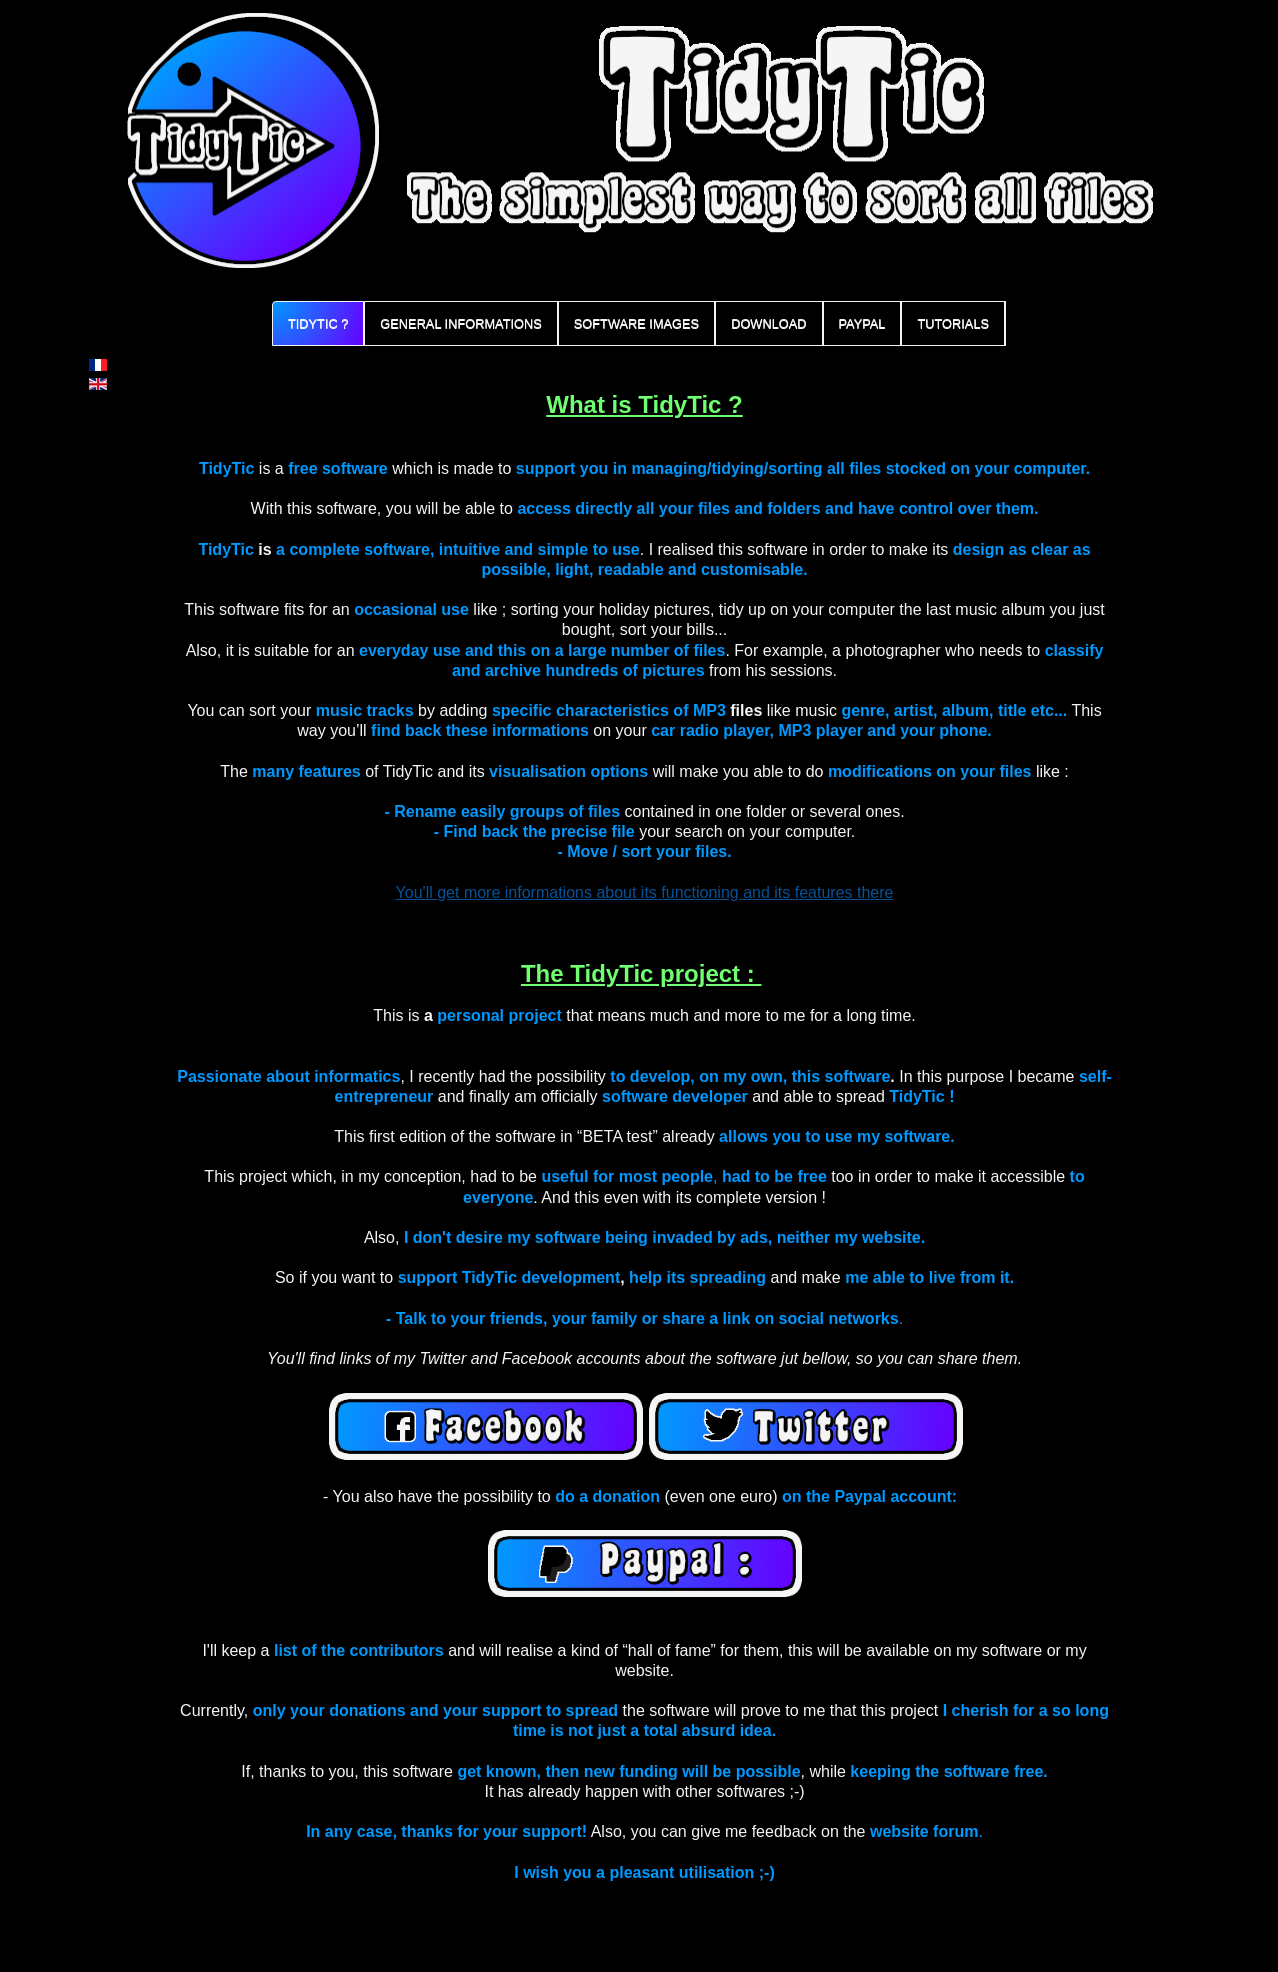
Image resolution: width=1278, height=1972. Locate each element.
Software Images (636, 323)
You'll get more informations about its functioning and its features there (645, 892)
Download (768, 323)
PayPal (862, 323)
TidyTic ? (318, 323)
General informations (460, 323)
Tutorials (953, 323)
